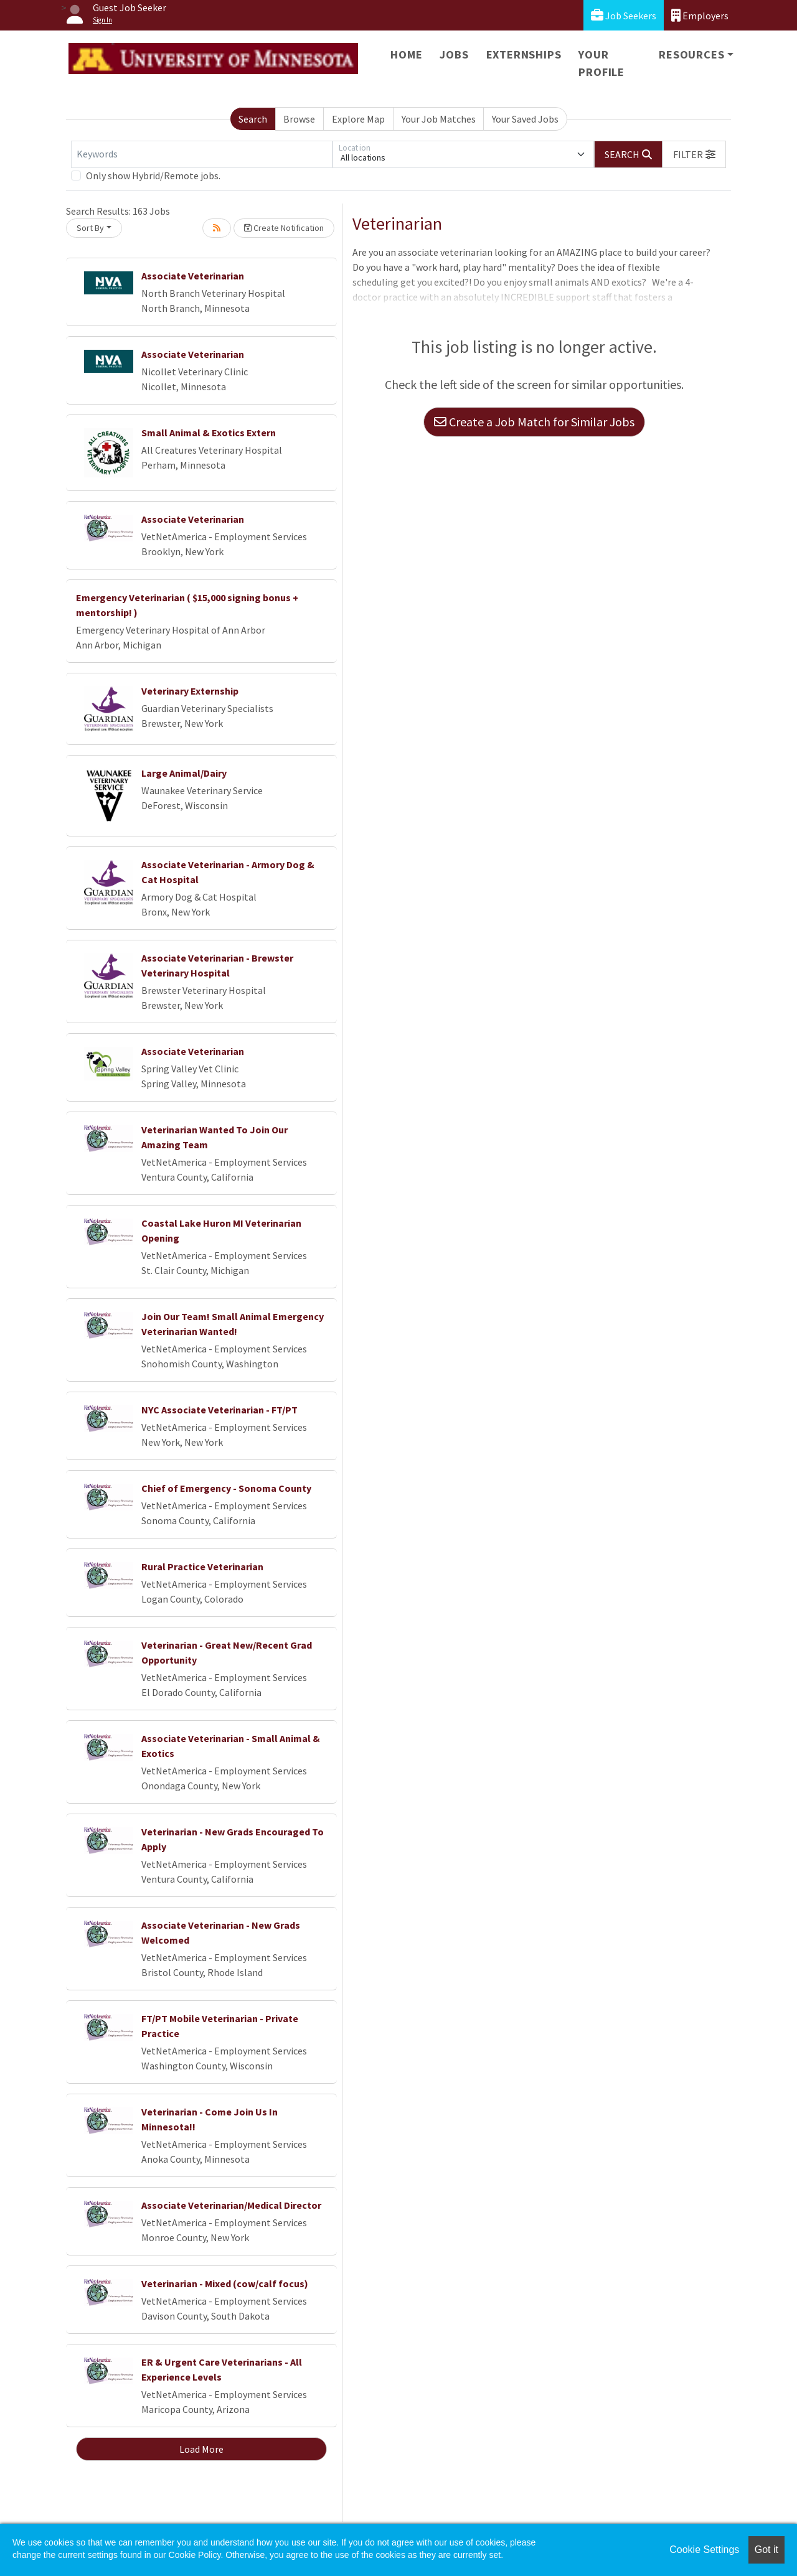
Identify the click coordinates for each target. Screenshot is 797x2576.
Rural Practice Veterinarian (202, 1566)
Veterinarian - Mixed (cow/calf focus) (224, 2283)
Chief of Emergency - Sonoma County (226, 1488)
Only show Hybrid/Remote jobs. (153, 175)
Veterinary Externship (189, 691)
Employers (700, 15)
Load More (201, 2449)
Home (406, 54)
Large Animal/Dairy (184, 773)
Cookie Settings (704, 2549)
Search (252, 119)
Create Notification (284, 227)
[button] (694, 154)
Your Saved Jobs (525, 119)
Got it (766, 2549)
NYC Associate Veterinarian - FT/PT (219, 1409)
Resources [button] (691, 54)
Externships (524, 54)
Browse (299, 119)
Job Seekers (623, 15)
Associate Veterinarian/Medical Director (231, 2205)
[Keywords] (201, 154)
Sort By (90, 227)
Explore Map (358, 119)
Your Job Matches (439, 119)
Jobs (454, 54)
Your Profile (601, 63)
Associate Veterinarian (192, 275)
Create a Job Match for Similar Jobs (534, 421)
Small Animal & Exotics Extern (208, 432)
